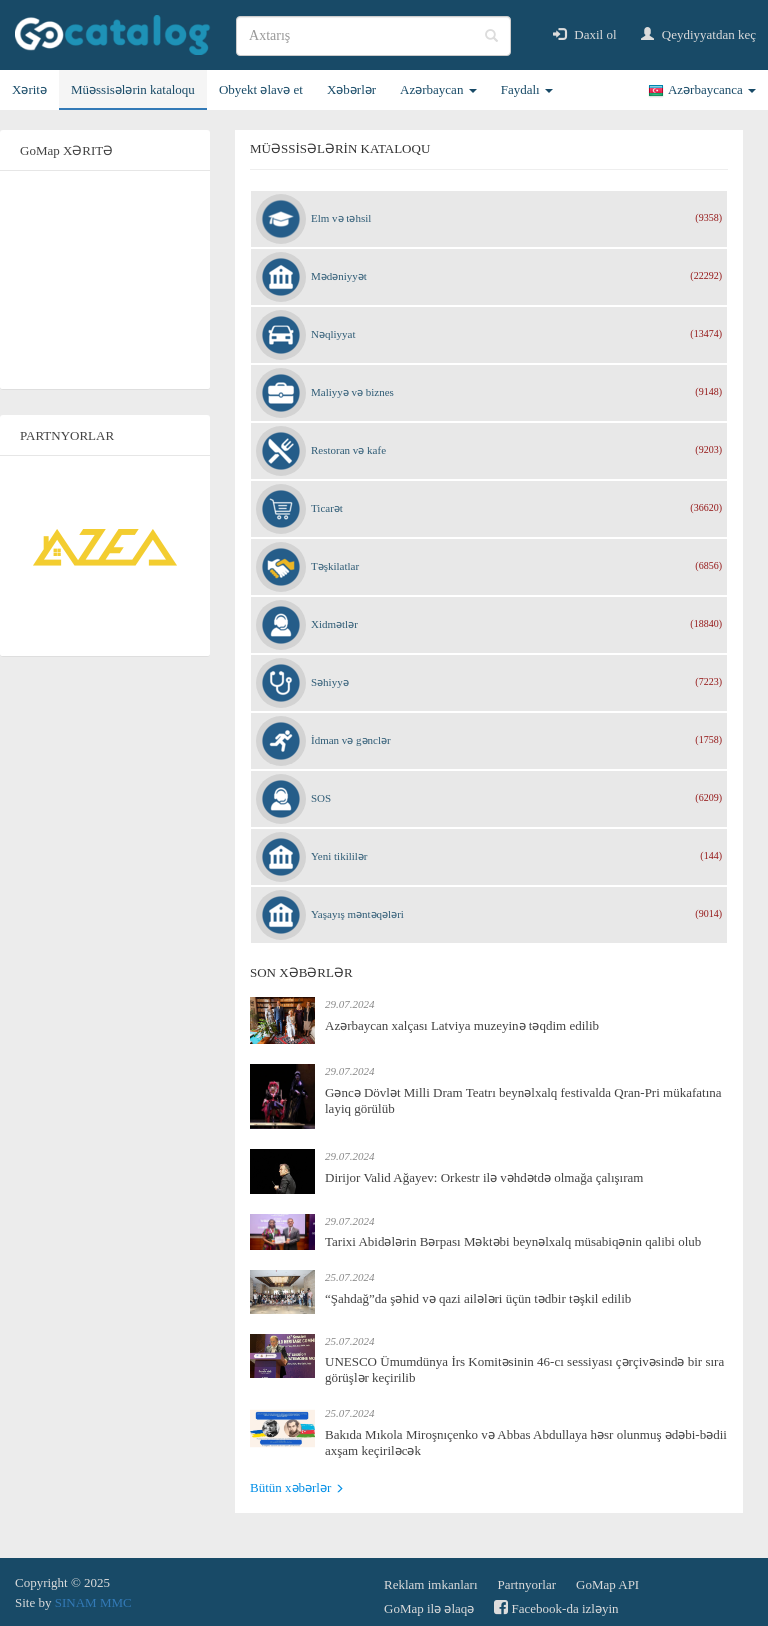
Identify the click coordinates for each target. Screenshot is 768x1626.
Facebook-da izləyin (556, 1607)
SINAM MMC (93, 1602)
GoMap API (607, 1584)
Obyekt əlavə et (261, 89)
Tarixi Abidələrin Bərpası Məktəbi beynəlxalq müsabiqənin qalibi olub (513, 1241)
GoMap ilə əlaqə (429, 1608)
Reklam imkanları (431, 1584)
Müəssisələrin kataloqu (133, 89)
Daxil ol (585, 34)
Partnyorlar (527, 1584)
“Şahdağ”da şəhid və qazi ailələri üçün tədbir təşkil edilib (478, 1298)
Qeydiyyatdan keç (698, 34)
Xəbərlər (351, 89)
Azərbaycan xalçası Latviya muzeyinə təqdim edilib (462, 1025)
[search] (373, 36)
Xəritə (29, 89)
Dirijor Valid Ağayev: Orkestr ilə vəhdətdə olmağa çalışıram (484, 1177)
